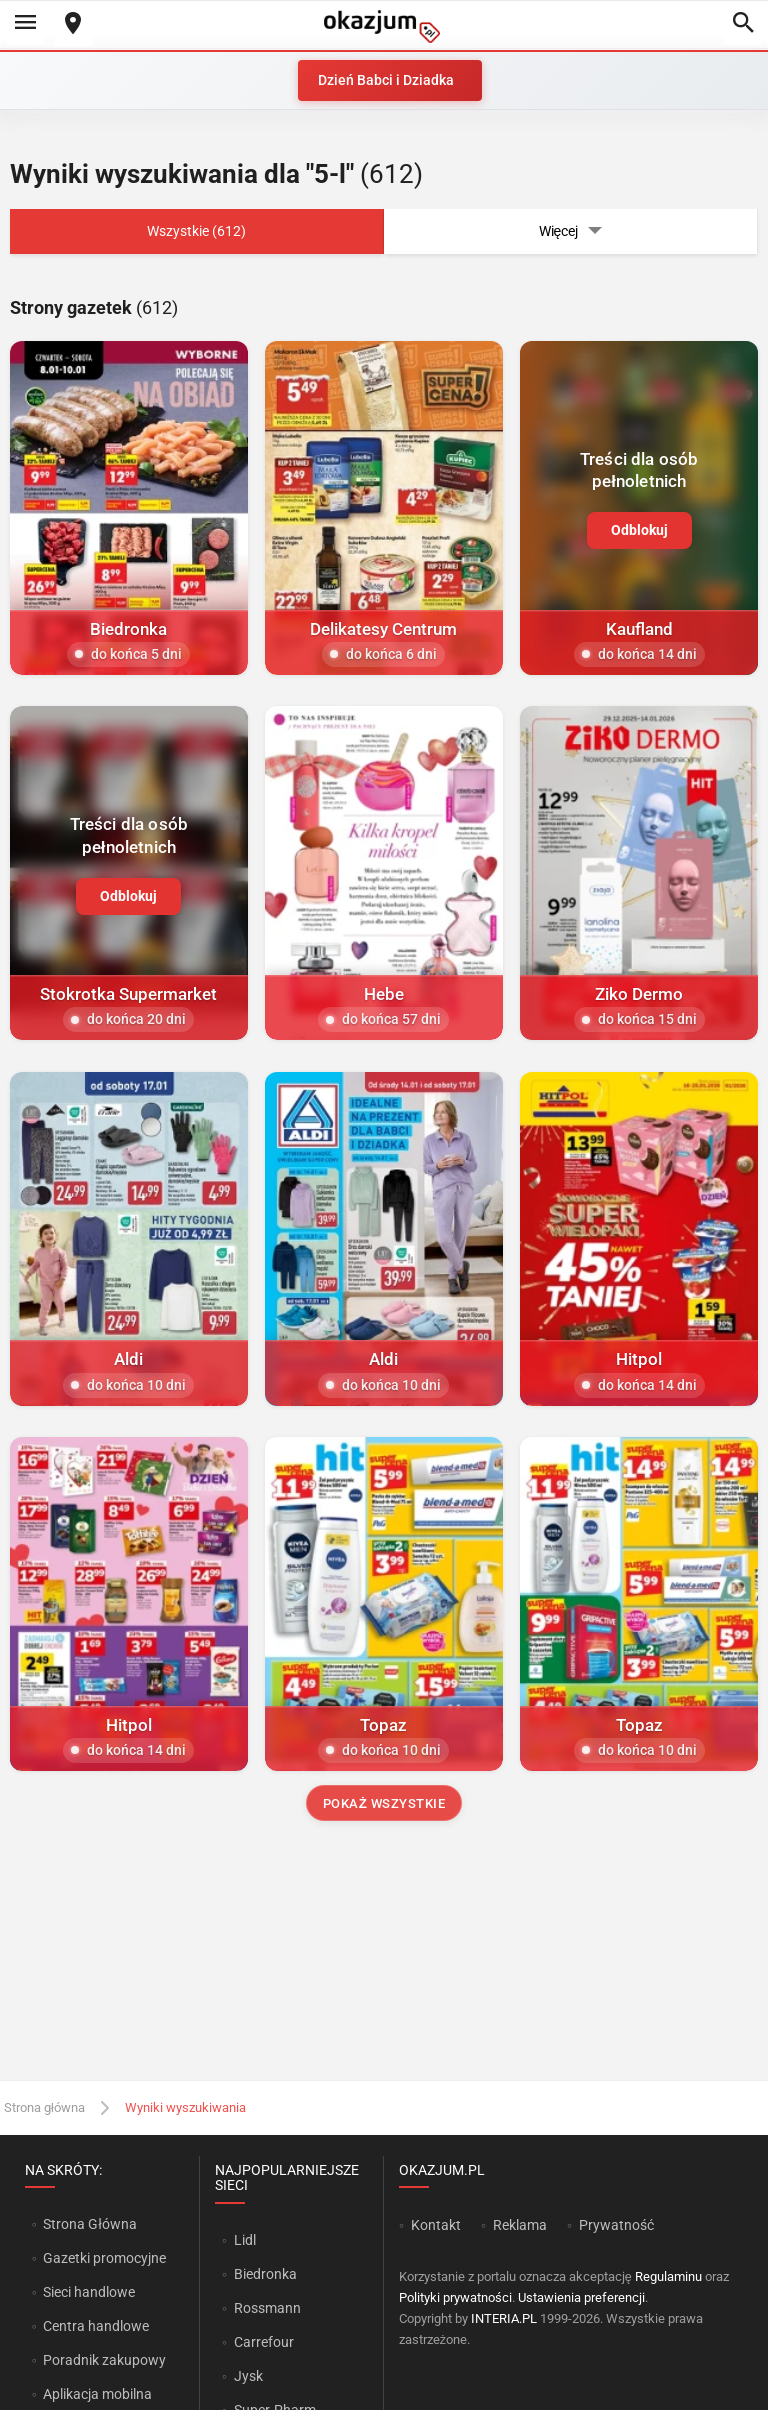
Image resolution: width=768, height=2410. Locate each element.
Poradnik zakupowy (104, 2360)
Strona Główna (89, 2224)
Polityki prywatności (455, 2297)
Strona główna (44, 2107)
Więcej (571, 231)
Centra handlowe (96, 2326)
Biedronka (265, 2274)
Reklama (520, 2225)
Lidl (245, 2240)
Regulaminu (668, 2276)
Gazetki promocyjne (104, 2258)
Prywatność (616, 2225)
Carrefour (264, 2342)
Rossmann (267, 2308)
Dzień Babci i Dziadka (386, 80)
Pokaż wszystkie (384, 1803)
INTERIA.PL (504, 2318)
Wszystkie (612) (196, 231)
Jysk (248, 2376)
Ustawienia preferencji (581, 2297)
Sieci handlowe (89, 2292)
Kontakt (436, 2225)
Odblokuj (639, 530)
